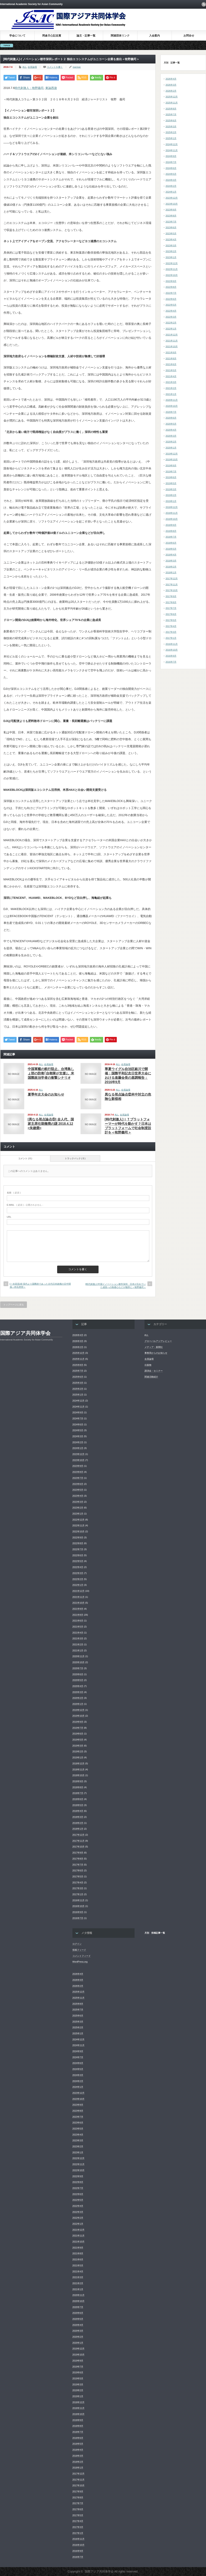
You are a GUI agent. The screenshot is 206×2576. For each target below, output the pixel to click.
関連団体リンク (120, 35)
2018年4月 (171, 554)
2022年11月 (172, 269)
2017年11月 (172, 584)
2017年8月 (171, 602)
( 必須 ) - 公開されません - (25, 1205)
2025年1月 (171, 138)
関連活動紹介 (151, 1376)
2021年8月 (171, 358)
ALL (25, 67)
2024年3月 (171, 180)
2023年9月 (171, 209)
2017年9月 (171, 596)
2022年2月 (171, 322)
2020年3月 (171, 436)
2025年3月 (171, 126)
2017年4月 (171, 626)
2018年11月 (172, 513)
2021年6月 (171, 364)
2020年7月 (171, 412)
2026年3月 (171, 85)
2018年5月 (171, 549)
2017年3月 (171, 632)
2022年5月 (171, 305)
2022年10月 (172, 275)
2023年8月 (171, 215)
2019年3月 (171, 489)
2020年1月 (171, 447)
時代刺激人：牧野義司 (29, 88)
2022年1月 (171, 328)
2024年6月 (171, 168)
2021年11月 (172, 340)
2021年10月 (172, 346)
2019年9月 (171, 465)
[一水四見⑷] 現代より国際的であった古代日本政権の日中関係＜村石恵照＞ (40, 1285)
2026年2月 (171, 91)
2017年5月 (171, 620)
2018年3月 (171, 560)
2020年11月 (172, 400)
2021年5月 (171, 370)
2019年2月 (171, 495)
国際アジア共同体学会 (25, 1333)
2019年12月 (172, 453)
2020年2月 (171, 441)
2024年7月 (171, 162)
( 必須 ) (14, 1192)
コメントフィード (81, 1956)
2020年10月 (172, 406)
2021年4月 (171, 376)
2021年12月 (172, 334)
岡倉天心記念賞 (51, 35)
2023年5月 (171, 233)
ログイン (77, 1944)
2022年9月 (171, 281)
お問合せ (188, 35)
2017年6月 (171, 614)
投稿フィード (79, 1950)
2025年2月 (171, 132)
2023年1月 (171, 257)
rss (203, 4)
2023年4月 (171, 239)
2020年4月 (171, 430)
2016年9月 (171, 656)
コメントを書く (55, 67)
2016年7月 (171, 662)
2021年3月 (171, 382)
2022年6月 (171, 299)
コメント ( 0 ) (25, 1158)
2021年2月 (171, 388)
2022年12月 (172, 263)
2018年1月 (171, 572)
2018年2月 (171, 566)
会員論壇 (32, 67)
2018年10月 (172, 519)
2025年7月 (171, 114)
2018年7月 (171, 537)
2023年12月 (172, 198)
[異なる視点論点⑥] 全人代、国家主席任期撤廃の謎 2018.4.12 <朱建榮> (51, 1124)
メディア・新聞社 (154, 1347)
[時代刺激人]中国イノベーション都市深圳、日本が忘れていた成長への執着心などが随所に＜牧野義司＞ (115, 1285)
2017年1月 (171, 638)
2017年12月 (172, 578)
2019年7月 (171, 471)
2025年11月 (172, 102)
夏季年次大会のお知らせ (46, 1094)
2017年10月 (172, 590)
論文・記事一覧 (86, 35)
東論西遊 (51, 88)
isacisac (77, 67)
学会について (17, 35)
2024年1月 (171, 192)
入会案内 (154, 35)
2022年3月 (171, 317)
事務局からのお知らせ (156, 1353)
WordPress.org (80, 1961)
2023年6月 (171, 227)
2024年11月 (172, 150)
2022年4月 (171, 311)
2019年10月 (172, 459)
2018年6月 (171, 543)
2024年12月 (172, 144)
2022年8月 (171, 287)
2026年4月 (171, 79)
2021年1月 (171, 394)
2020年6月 (171, 418)
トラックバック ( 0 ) (75, 1158)
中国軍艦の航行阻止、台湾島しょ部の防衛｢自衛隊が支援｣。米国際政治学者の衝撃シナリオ (51, 1073)
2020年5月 (171, 424)
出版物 (148, 1365)
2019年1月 (171, 501)
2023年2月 (171, 251)
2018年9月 (171, 525)
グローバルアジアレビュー (158, 1341)
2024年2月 (171, 186)
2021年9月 (171, 352)
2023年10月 (172, 204)
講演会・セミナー (154, 1370)
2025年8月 (171, 108)
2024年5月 (171, 174)
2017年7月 (171, 608)
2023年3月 (171, 245)
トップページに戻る (13, 1304)
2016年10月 (172, 650)
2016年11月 (172, 644)
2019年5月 (171, 483)
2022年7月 (171, 293)
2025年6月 (171, 120)
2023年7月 (171, 221)
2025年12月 (172, 96)
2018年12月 (172, 507)
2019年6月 (171, 477)
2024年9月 (171, 156)
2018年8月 (171, 531)
